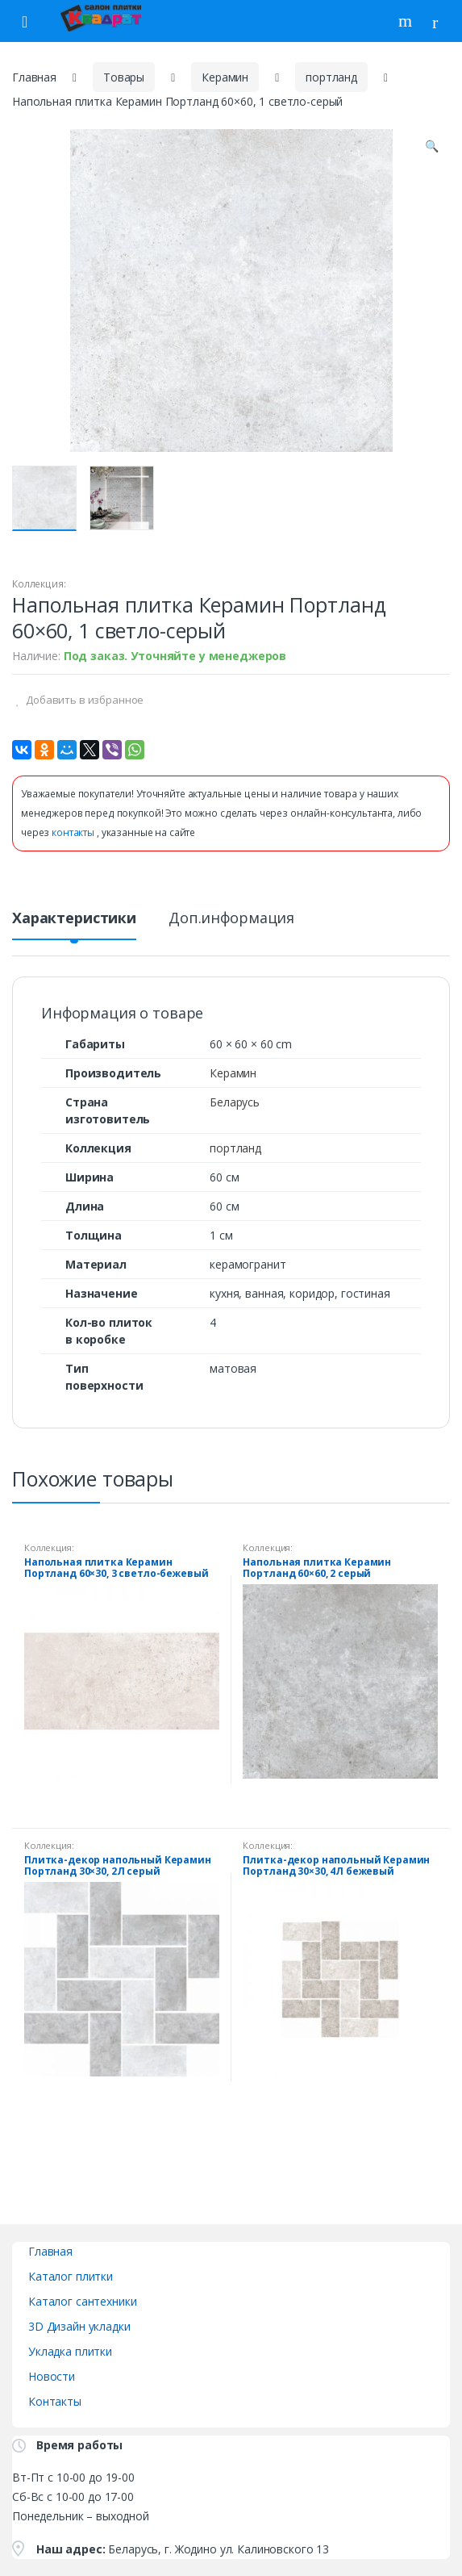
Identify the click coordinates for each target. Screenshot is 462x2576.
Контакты (54, 2401)
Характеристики (74, 918)
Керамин (225, 77)
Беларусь (235, 1102)
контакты (74, 832)
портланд (331, 77)
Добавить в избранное (83, 699)
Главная (34, 77)
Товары (123, 77)
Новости (51, 2376)
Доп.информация (231, 918)
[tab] (74, 924)
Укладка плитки (70, 2351)
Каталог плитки (70, 2276)
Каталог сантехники (82, 2301)
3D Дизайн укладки (79, 2326)
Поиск (407, 21)
